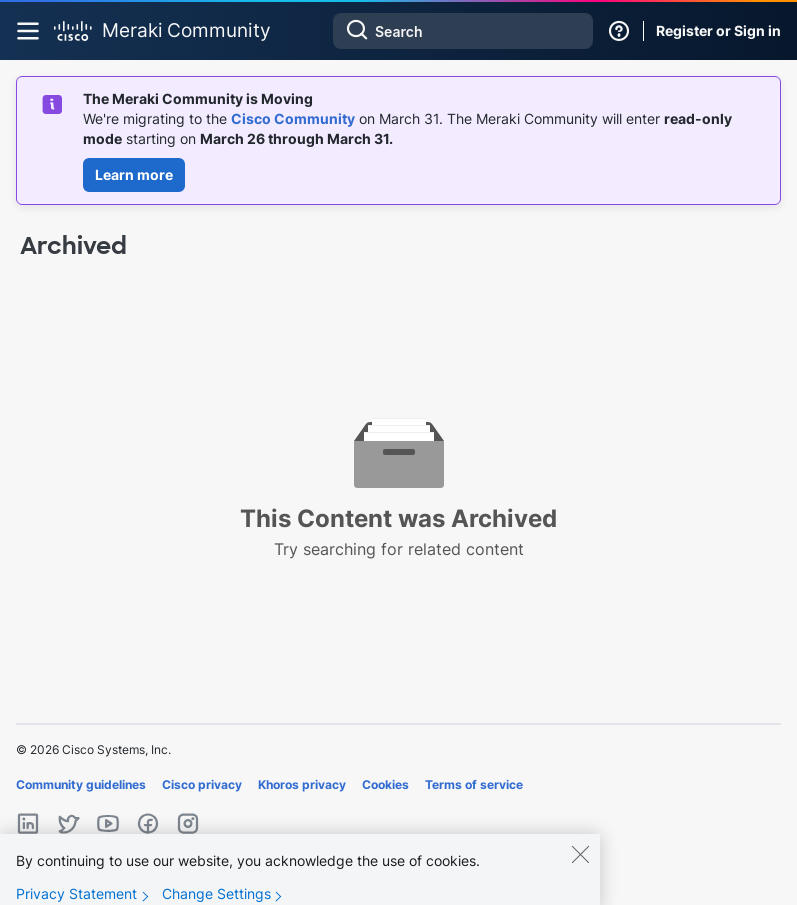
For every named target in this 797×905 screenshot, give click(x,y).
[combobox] (463, 31)
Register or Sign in (718, 30)
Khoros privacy (302, 784)
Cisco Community (293, 118)
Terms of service (474, 784)
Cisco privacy (202, 784)
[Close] (580, 866)
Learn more (134, 174)
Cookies (385, 784)
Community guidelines (81, 784)
